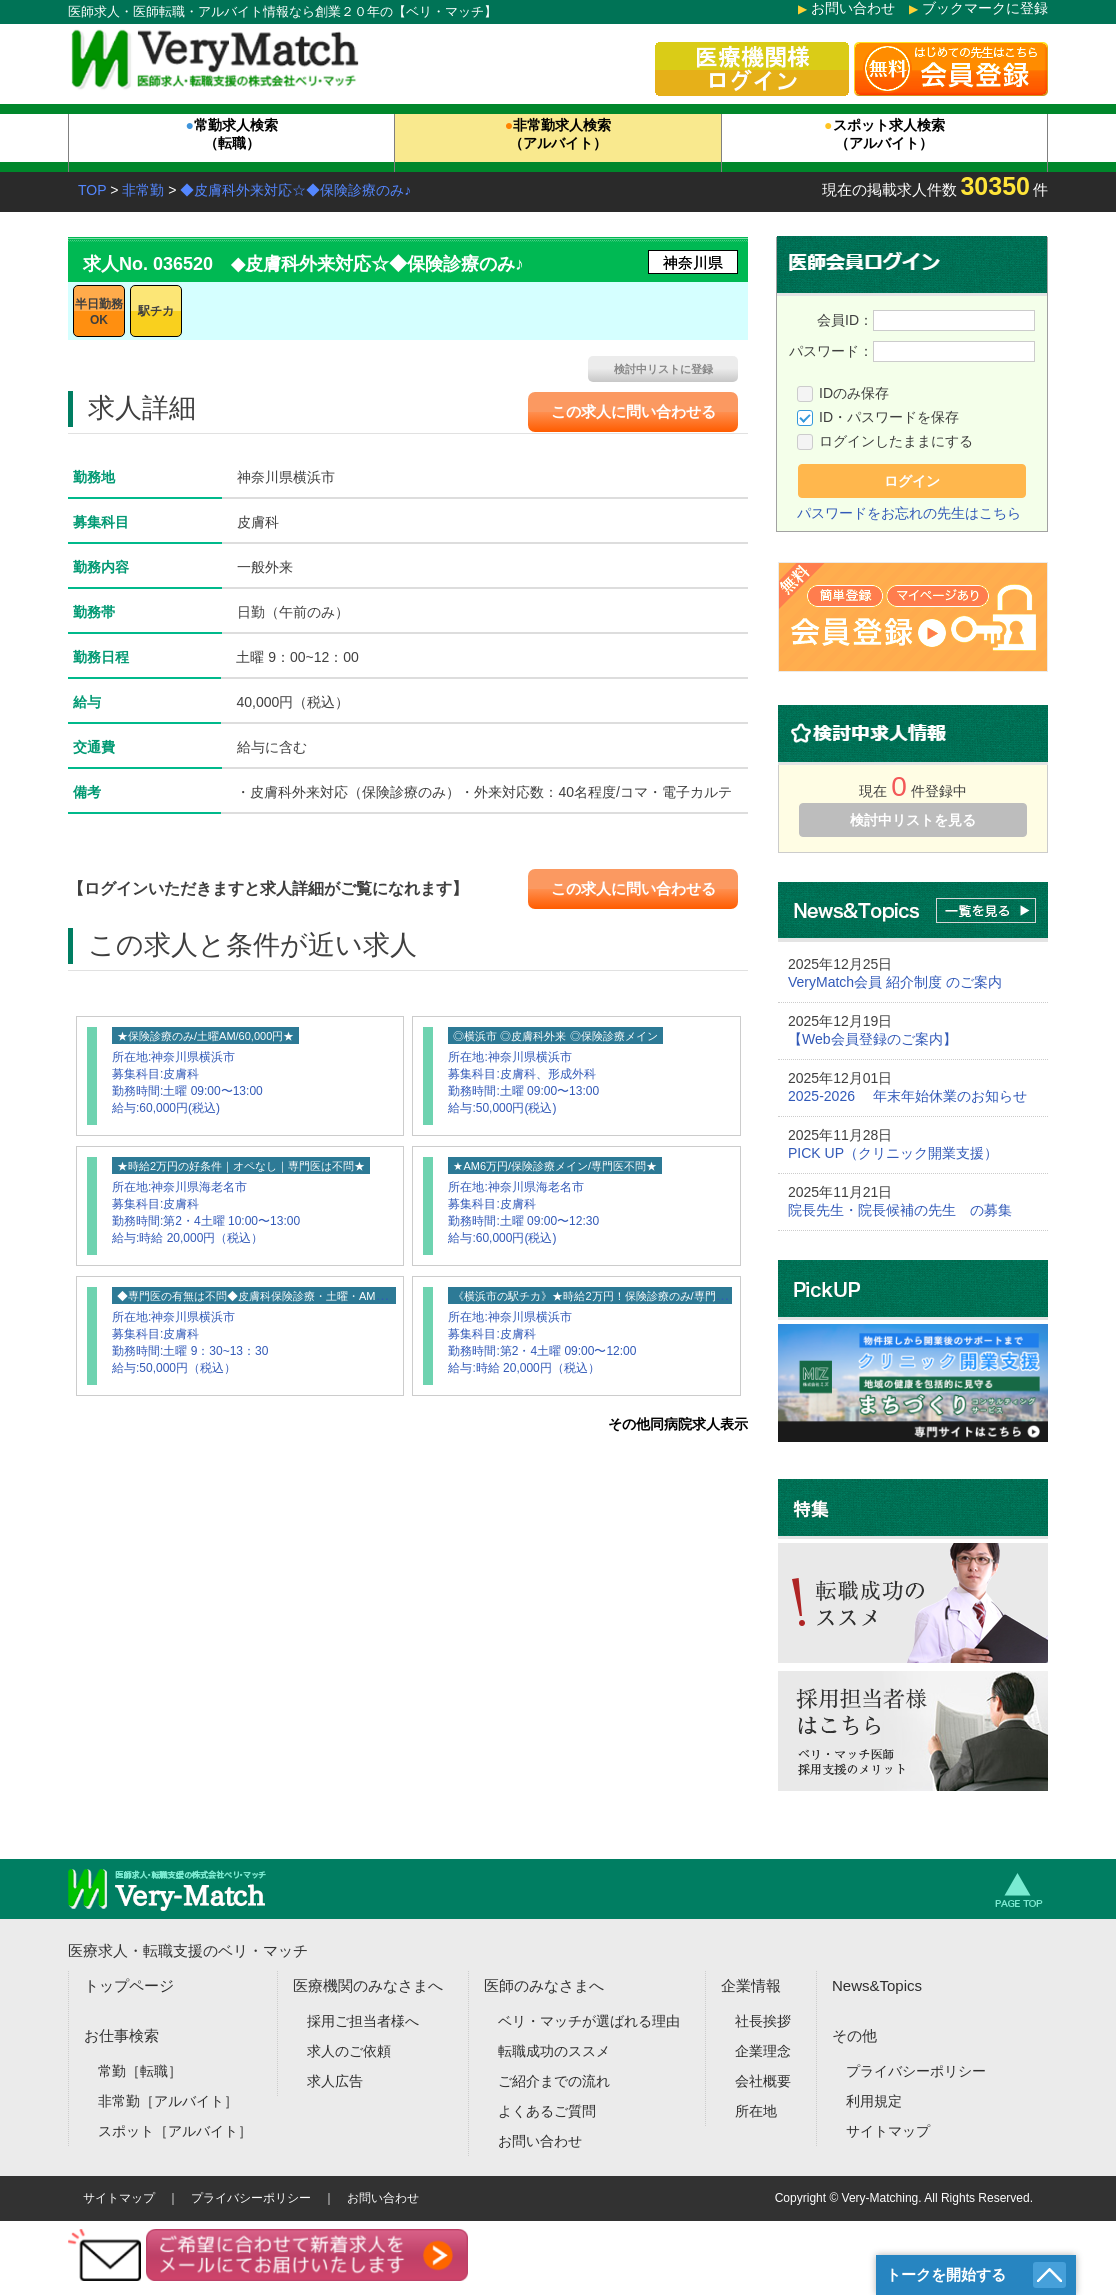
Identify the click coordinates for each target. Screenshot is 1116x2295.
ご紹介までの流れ (554, 2081)
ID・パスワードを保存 (889, 417)
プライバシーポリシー (916, 2071)
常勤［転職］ (140, 2071)
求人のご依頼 (349, 2051)
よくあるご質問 (547, 2111)
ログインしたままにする (896, 441)
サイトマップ (888, 2131)
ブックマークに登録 (985, 8)
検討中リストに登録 (663, 369)
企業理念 (763, 2051)
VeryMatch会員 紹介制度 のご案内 (895, 982)
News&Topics (877, 1985)
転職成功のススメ (554, 2051)
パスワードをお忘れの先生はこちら (909, 513)
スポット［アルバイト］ (175, 2131)
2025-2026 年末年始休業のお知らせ (907, 1096)
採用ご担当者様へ (363, 2021)
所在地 (756, 2111)
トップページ (129, 1985)
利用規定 (874, 2101)
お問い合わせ (853, 8)
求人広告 (335, 2081)
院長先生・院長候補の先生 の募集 (900, 1210)
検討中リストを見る (913, 820)
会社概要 (763, 2081)
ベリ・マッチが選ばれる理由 (589, 2021)
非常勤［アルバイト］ (168, 2101)
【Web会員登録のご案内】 (872, 1039)
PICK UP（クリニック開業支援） (893, 1153)
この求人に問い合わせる (633, 411)
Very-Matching (880, 2198)
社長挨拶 (763, 2021)
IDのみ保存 (854, 393)
